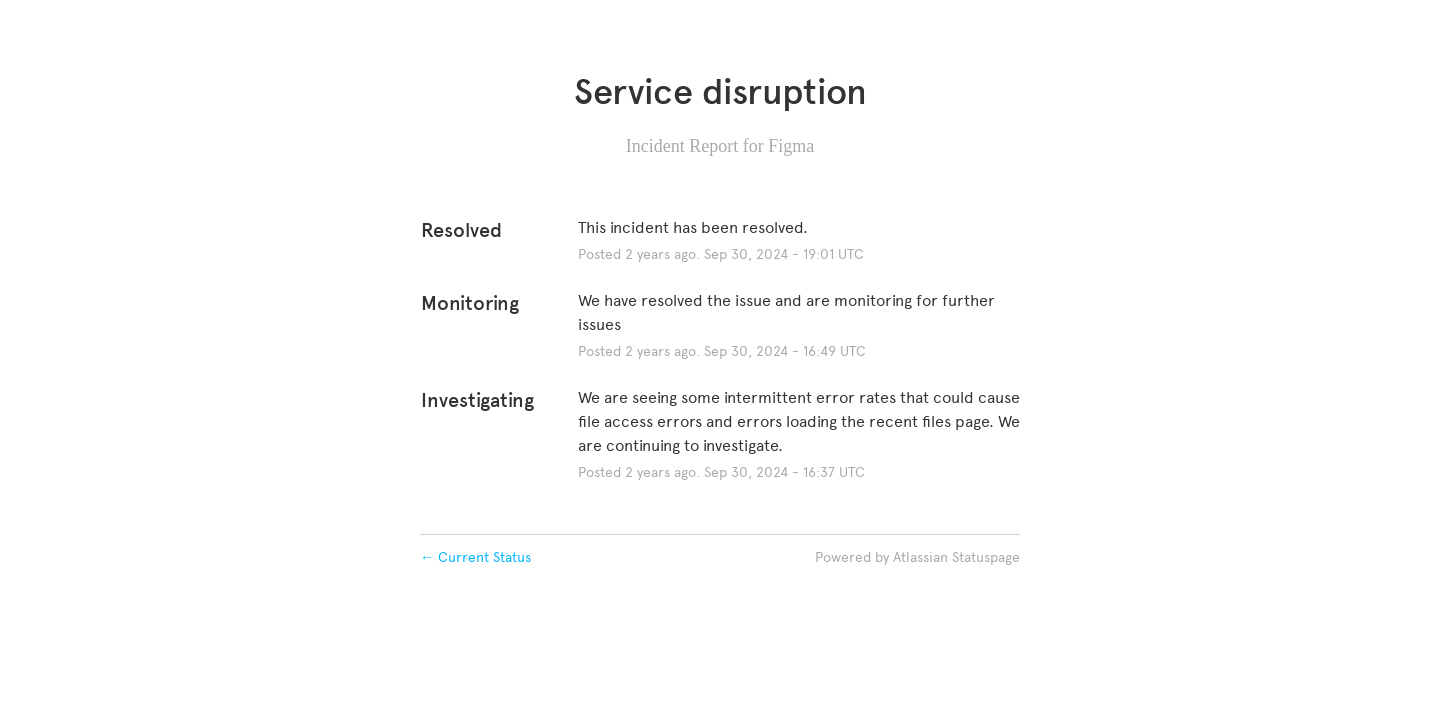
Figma (791, 146)
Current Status (475, 557)
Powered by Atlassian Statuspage (917, 557)
